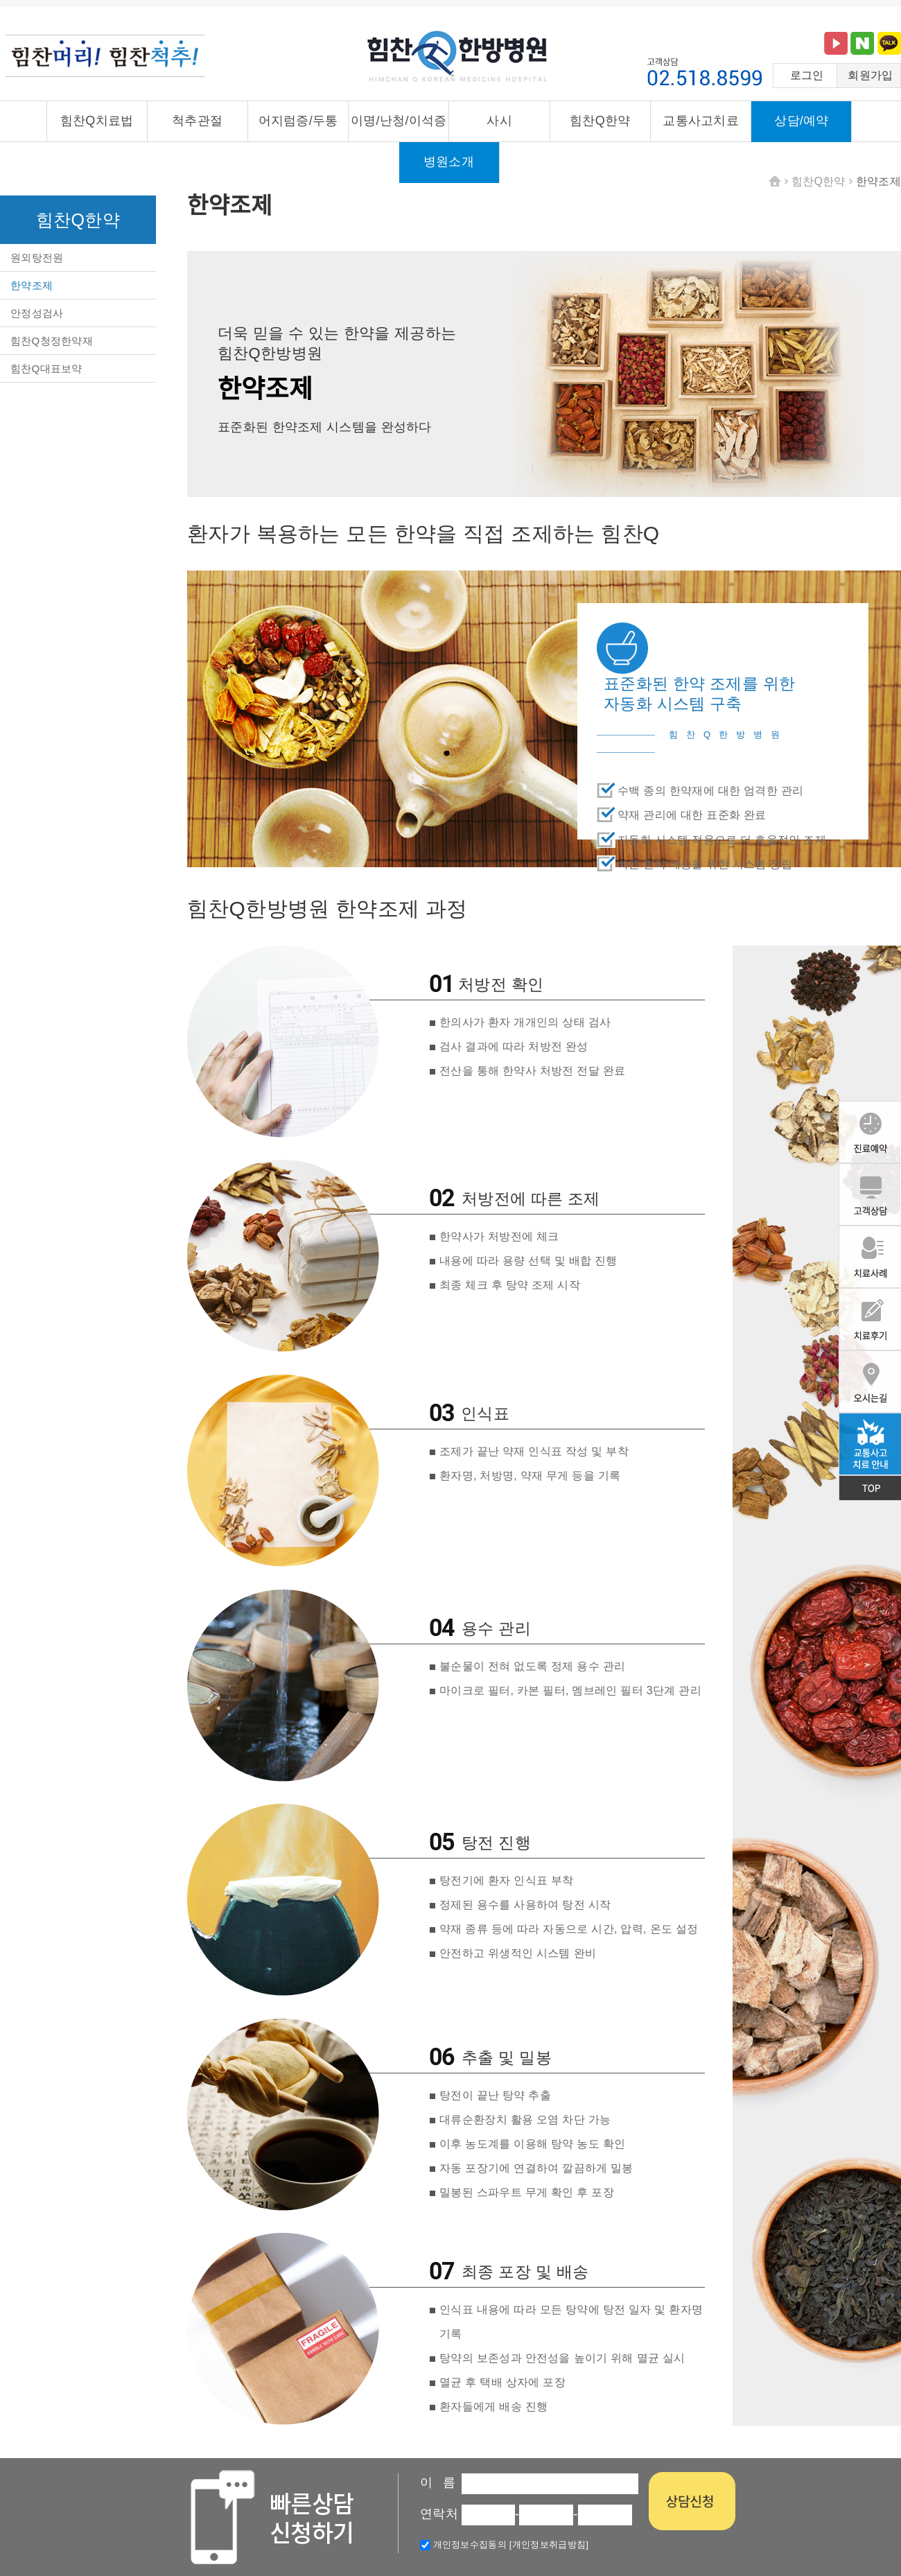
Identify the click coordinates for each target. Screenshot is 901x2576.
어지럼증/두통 (298, 121)
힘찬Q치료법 (97, 121)
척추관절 (197, 121)
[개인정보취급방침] (547, 2544)
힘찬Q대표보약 (46, 368)
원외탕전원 (37, 257)
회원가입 (870, 75)
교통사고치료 (701, 121)
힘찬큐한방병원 (457, 57)
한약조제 (31, 285)
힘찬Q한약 (600, 121)
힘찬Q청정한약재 (51, 341)
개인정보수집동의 (463, 2544)
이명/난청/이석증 (399, 121)
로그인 (807, 75)
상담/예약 (801, 121)
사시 (499, 121)
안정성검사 (37, 313)
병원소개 (448, 161)
